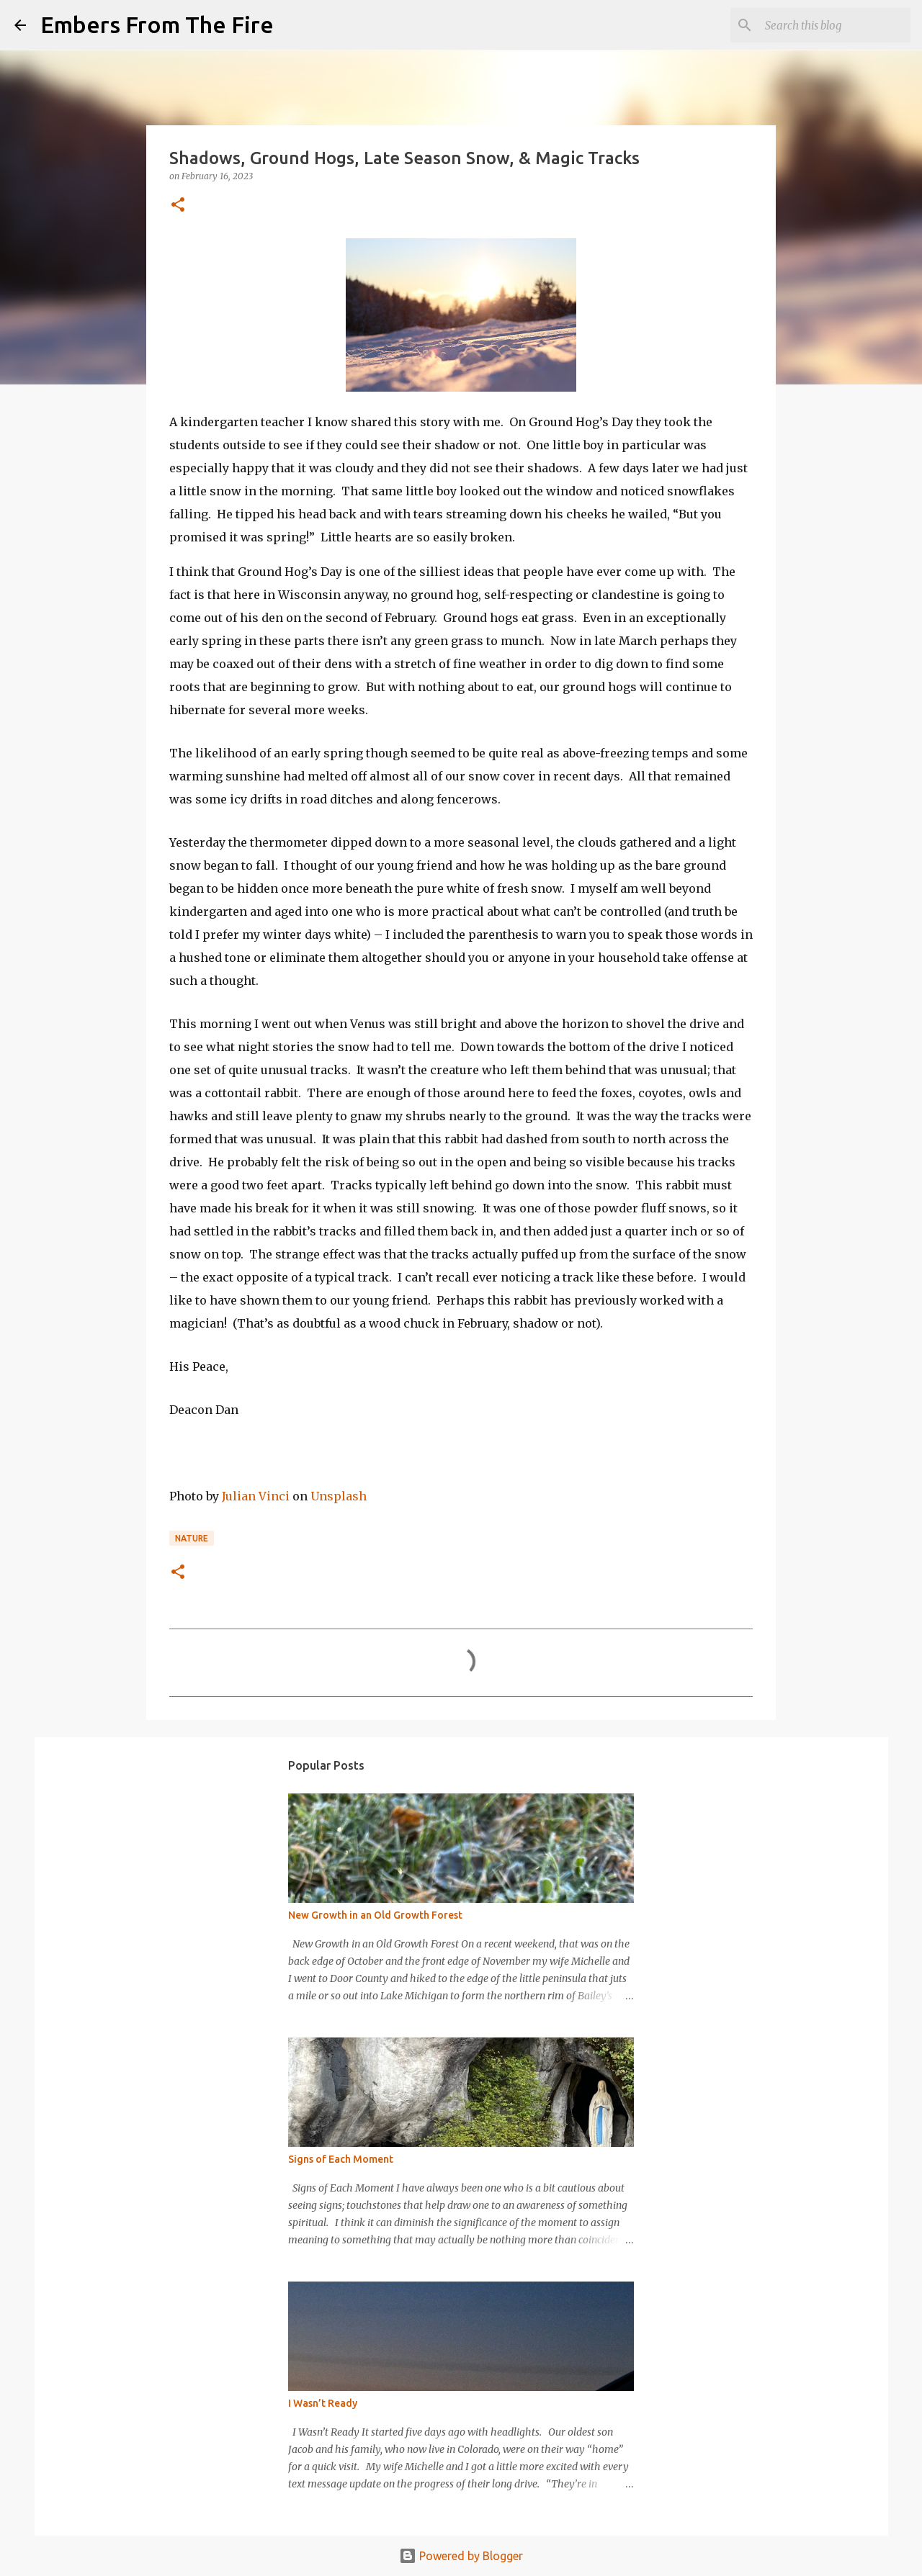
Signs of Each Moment (340, 2159)
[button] (178, 205)
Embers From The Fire (157, 24)
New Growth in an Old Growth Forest (375, 1915)
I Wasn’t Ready (322, 2403)
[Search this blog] (834, 25)
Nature (191, 1538)
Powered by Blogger (461, 2555)
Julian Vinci (256, 1496)
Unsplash (338, 1496)
